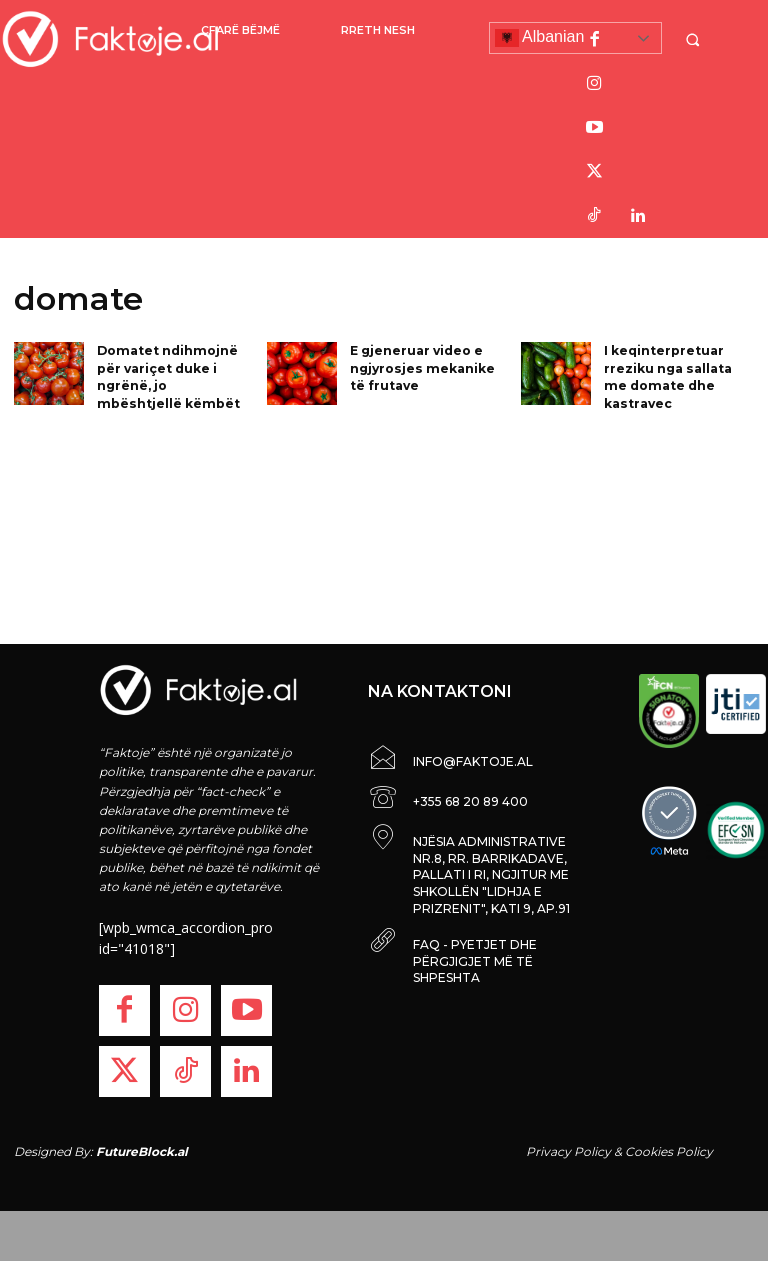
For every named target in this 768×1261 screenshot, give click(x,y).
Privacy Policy (568, 1151)
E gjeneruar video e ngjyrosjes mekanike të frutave (420, 366)
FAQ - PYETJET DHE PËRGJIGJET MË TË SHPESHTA (475, 961)
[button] (695, 39)
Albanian (540, 38)
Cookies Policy (669, 1151)
